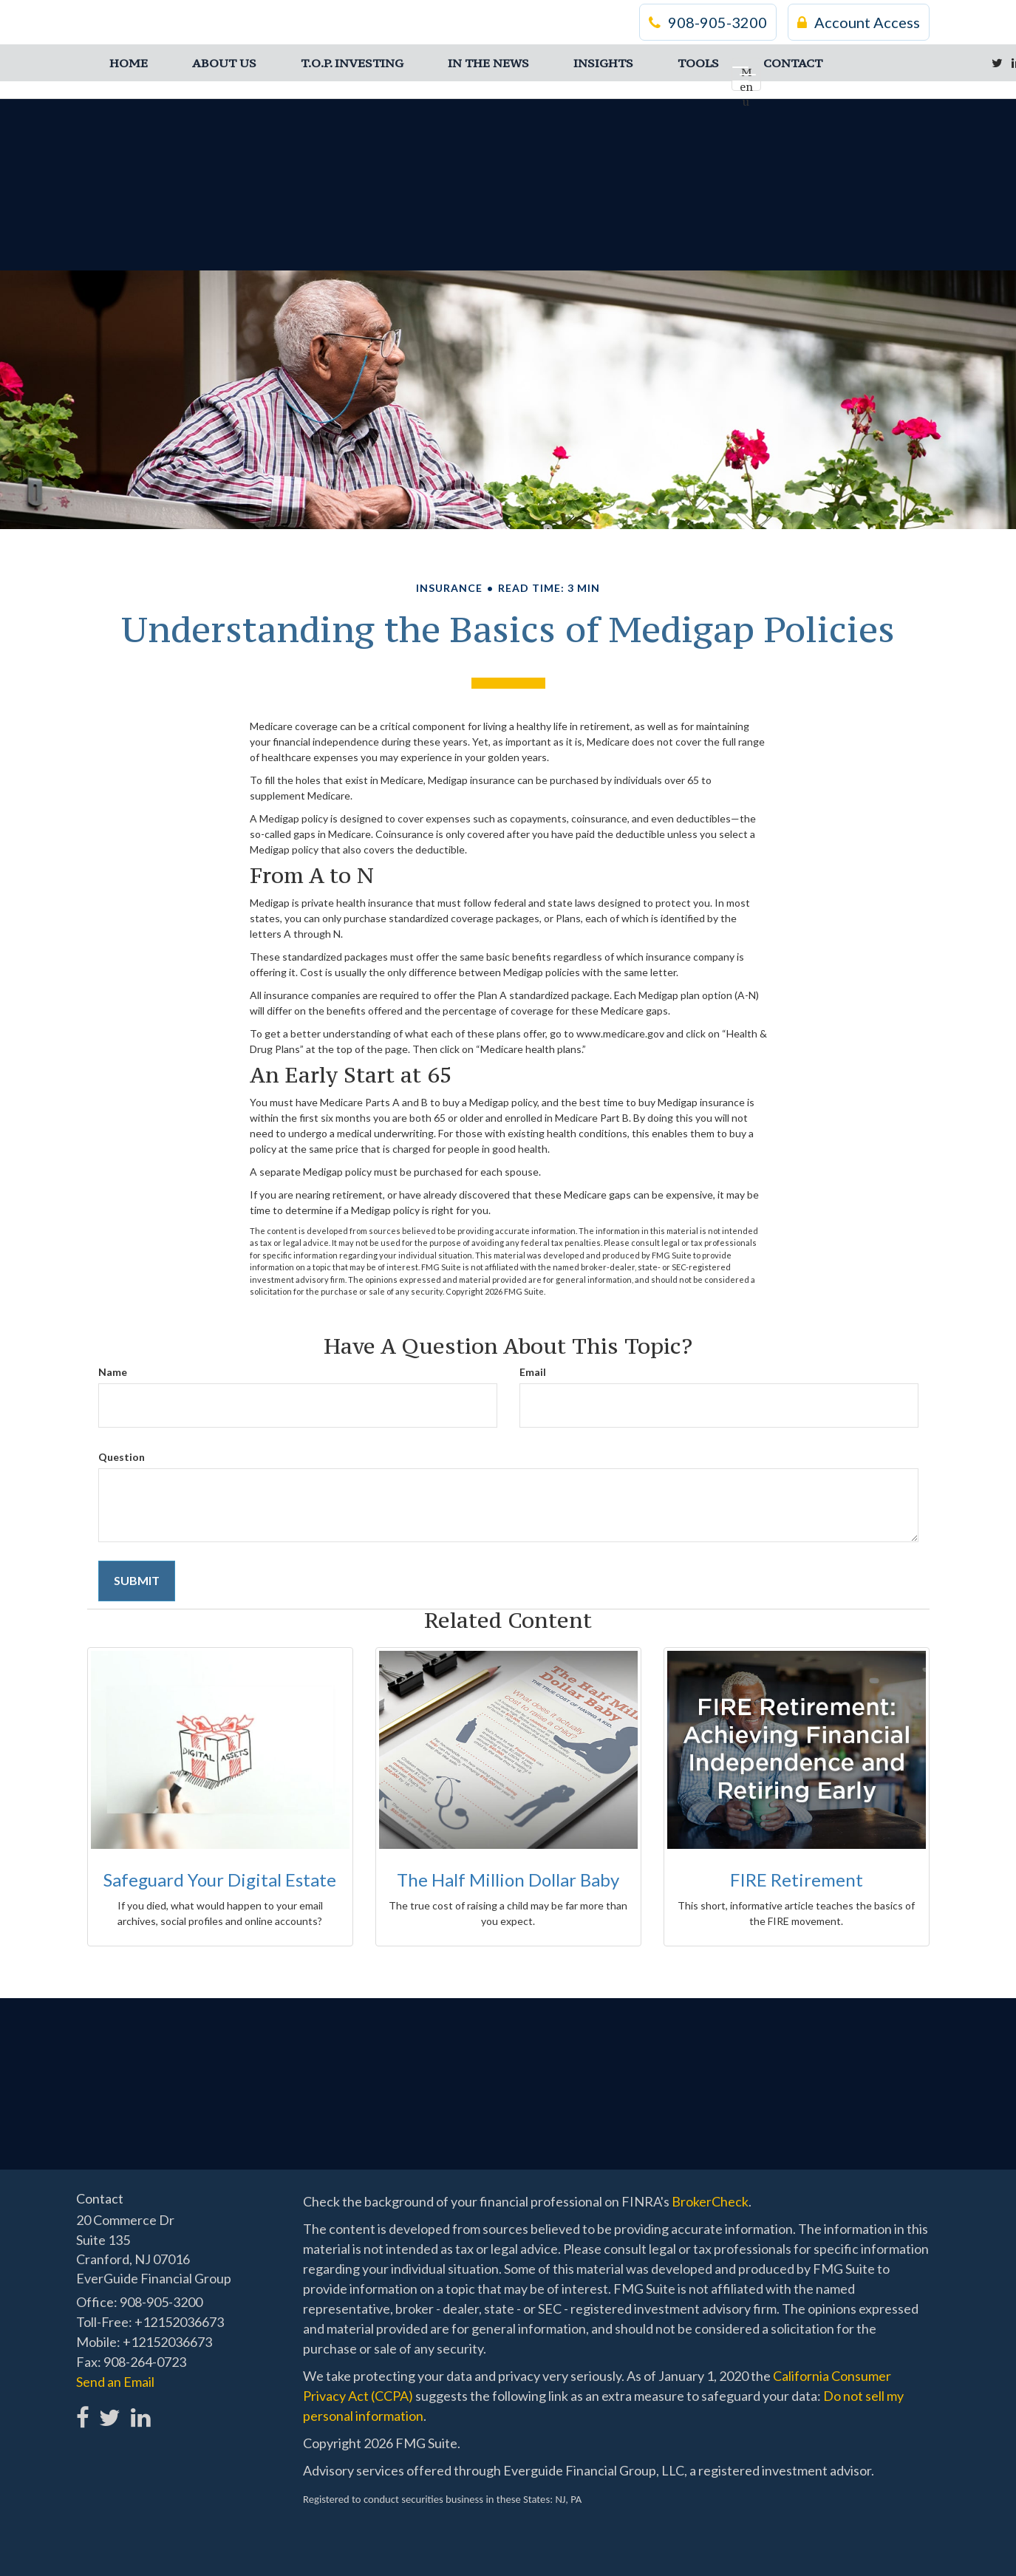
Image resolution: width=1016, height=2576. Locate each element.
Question (121, 1457)
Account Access (858, 22)
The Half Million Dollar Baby (508, 1879)
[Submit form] (136, 1581)
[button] (224, 62)
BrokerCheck (710, 2201)
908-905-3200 (708, 22)
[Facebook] (82, 2409)
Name (112, 1372)
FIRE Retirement (796, 1879)
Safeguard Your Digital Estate (219, 1879)
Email (532, 1372)
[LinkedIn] (139, 2409)
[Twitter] (997, 63)
